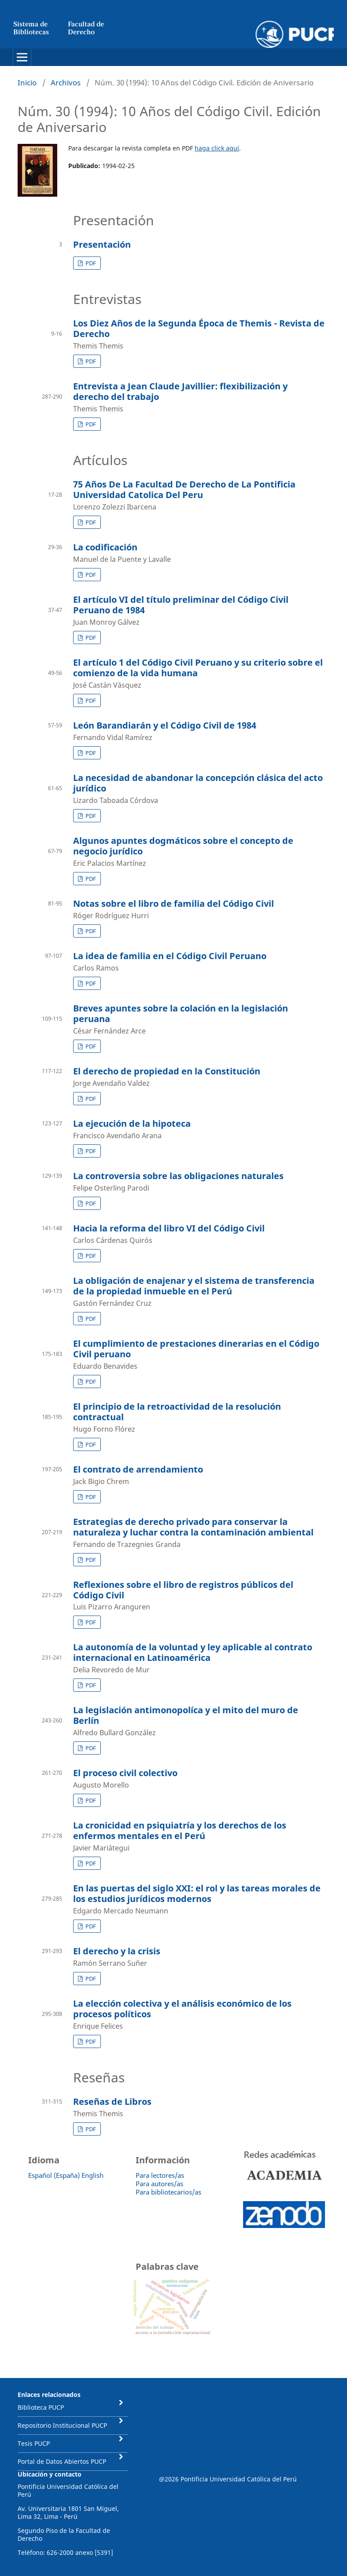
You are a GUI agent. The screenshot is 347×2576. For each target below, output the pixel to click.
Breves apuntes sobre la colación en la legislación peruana (180, 1013)
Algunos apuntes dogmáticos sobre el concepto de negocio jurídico (183, 846)
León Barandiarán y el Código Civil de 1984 (164, 725)
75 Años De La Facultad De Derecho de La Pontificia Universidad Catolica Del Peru (184, 489)
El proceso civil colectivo (125, 1773)
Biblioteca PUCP (41, 2407)
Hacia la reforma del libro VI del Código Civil (169, 1228)
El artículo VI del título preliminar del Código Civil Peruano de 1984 (180, 605)
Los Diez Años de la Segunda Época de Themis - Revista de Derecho (199, 328)
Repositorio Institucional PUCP (62, 2425)
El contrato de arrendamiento (138, 1469)
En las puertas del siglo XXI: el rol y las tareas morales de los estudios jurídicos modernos (197, 1893)
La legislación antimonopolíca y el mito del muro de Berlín (185, 1715)
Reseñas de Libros (112, 2101)
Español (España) (54, 2175)
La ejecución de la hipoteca (132, 1123)
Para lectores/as (160, 2175)
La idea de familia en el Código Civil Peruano (169, 956)
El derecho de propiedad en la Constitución (166, 1071)
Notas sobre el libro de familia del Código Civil (173, 903)
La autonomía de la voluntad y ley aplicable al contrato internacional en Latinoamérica (192, 1652)
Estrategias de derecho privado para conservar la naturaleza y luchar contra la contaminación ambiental (193, 1527)
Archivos (66, 82)
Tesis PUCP (34, 2443)
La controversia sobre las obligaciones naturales (178, 1176)
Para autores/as (159, 2183)
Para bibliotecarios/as (168, 2192)
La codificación (105, 547)
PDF (90, 263)
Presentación (102, 244)
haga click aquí (217, 148)
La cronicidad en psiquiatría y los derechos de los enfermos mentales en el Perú (179, 1830)
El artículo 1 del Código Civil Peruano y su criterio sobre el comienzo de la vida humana (198, 667)
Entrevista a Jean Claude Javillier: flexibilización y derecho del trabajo (180, 391)
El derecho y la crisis (116, 1951)
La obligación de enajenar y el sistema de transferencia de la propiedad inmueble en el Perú (193, 1286)
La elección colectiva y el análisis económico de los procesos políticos (182, 2008)
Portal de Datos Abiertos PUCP (62, 2461)
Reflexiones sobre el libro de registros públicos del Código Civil (183, 1590)
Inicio (27, 82)
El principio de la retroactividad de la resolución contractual (177, 1411)
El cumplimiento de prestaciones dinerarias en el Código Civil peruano (196, 1348)
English (92, 2175)
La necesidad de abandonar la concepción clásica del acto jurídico (198, 783)
